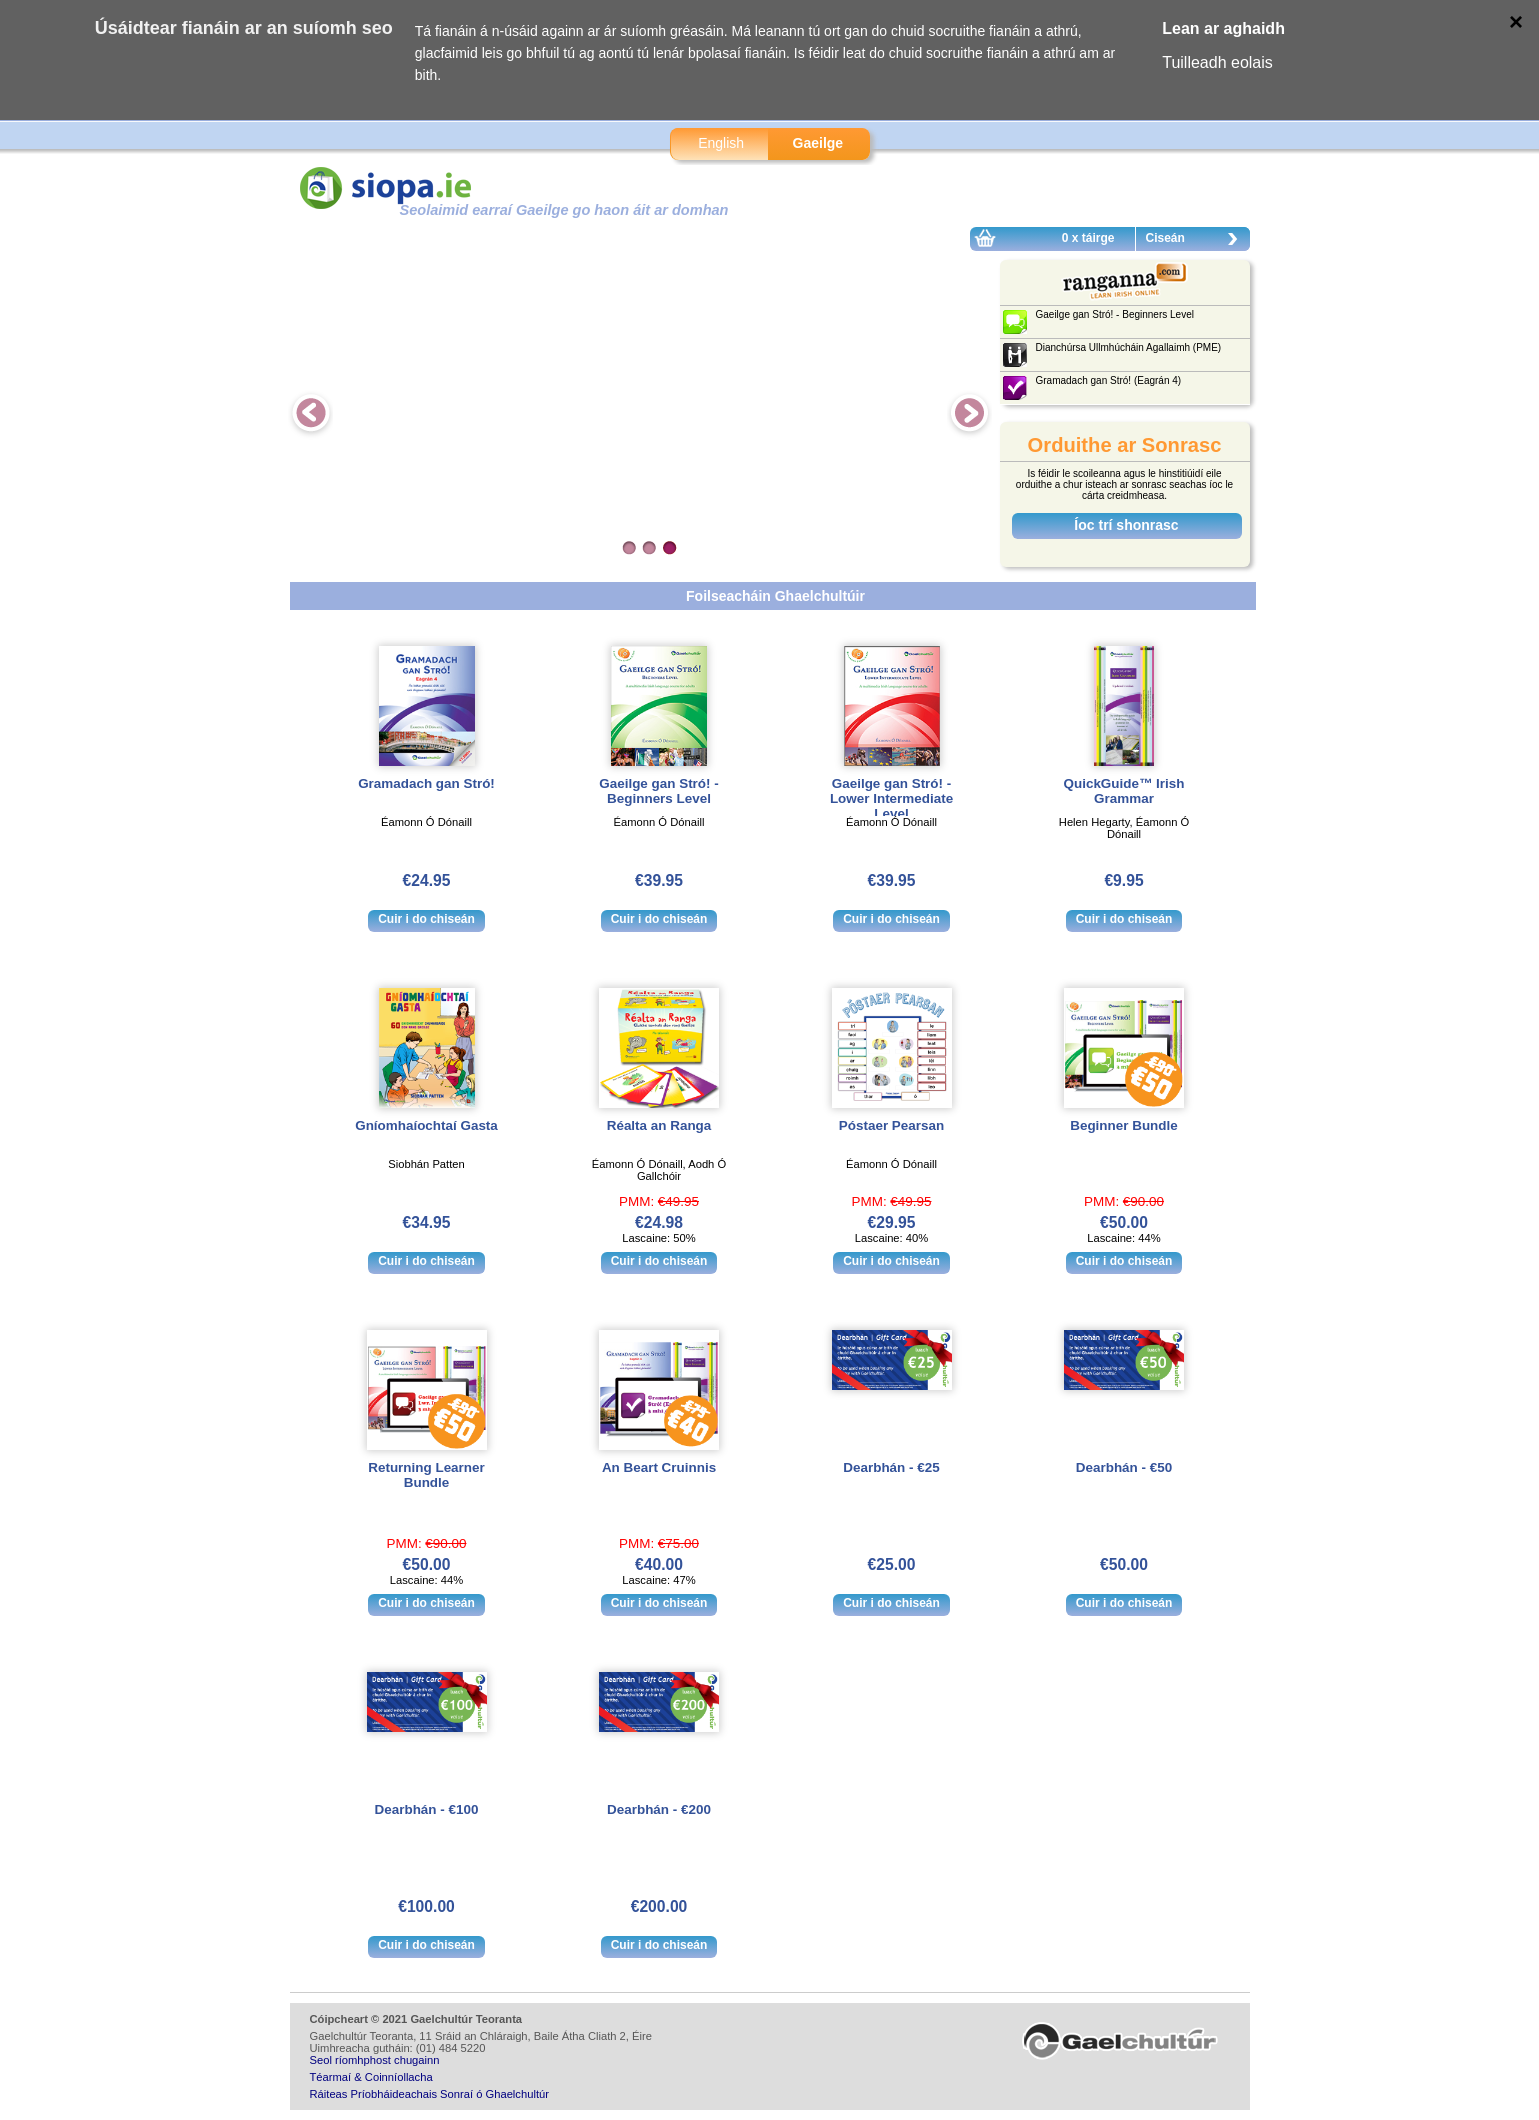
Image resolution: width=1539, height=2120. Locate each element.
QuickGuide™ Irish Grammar (1124, 791)
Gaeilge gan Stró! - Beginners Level (658, 791)
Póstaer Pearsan (891, 1125)
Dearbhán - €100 (427, 1809)
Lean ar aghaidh (1223, 28)
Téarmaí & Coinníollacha (371, 2077)
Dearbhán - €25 (891, 1467)
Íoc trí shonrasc (1126, 525)
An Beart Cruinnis (659, 1467)
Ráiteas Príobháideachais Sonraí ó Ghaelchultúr (429, 2094)
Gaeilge (818, 143)
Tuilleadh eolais (1217, 62)
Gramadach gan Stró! (426, 783)
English (721, 143)
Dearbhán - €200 (659, 1809)
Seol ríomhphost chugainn (375, 2060)
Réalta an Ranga (659, 1125)
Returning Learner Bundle (426, 1475)
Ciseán (1197, 241)
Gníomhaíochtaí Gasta (426, 1125)
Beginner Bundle (1124, 1125)
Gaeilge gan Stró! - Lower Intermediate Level (891, 798)
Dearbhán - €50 (1124, 1467)
